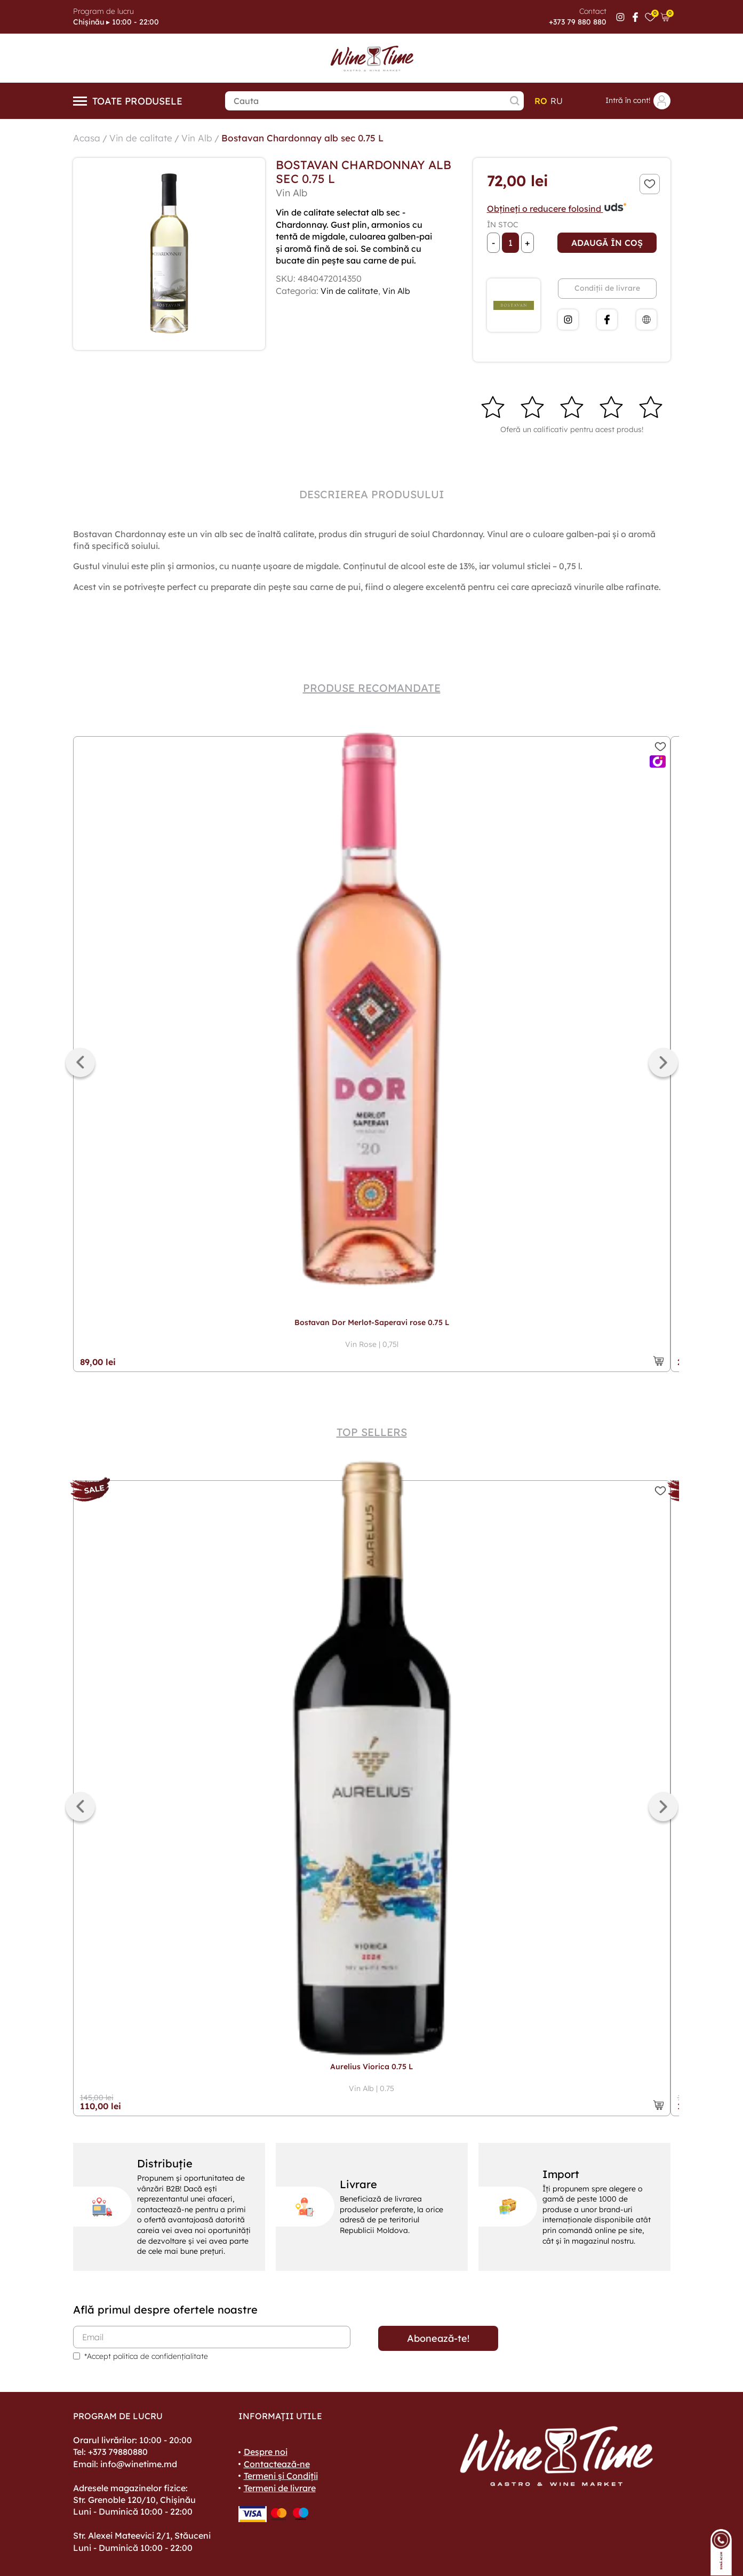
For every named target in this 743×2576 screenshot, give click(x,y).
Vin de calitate (142, 138)
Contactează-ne (277, 2464)
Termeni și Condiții (281, 2475)
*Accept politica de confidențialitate (146, 2356)
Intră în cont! (637, 100)
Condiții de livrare (607, 288)
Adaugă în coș (607, 242)
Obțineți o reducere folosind (557, 208)
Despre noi (265, 2451)
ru (556, 100)
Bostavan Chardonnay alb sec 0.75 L (309, 138)
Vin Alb (199, 138)
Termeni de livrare (280, 2488)
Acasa (87, 138)
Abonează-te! (438, 2338)
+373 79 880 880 (577, 22)
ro (540, 100)
